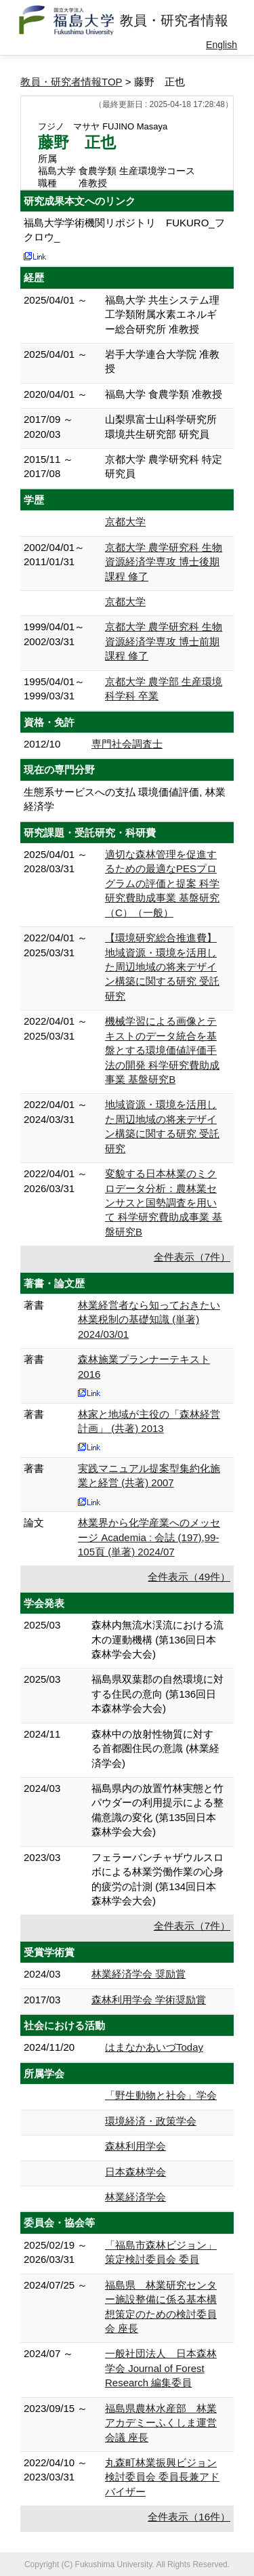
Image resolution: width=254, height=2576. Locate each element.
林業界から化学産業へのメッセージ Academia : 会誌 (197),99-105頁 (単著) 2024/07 (149, 1537)
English (221, 44)
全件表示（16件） (189, 2516)
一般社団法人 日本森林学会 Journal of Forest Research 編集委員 (161, 2368)
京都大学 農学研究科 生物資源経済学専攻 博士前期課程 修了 (163, 641)
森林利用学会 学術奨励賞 (148, 1999)
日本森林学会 (135, 2172)
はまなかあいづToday (154, 2047)
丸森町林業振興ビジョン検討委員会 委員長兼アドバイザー (162, 2477)
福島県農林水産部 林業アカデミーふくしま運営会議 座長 (161, 2423)
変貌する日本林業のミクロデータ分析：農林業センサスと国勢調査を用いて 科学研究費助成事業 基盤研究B (163, 1203)
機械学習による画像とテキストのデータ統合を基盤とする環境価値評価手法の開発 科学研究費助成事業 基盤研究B (162, 1050)
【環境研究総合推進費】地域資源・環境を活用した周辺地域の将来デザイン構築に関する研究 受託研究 (162, 967)
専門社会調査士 (127, 744)
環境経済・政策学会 (150, 2121)
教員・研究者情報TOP (71, 81)
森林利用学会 (135, 2146)
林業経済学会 (135, 2197)
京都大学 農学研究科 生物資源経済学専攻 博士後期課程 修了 (163, 561)
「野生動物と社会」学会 (161, 2095)
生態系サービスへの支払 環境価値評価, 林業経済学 (125, 799)
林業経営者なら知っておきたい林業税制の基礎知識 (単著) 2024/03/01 (149, 1319)
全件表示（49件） (189, 1576)
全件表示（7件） (192, 1257)
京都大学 (125, 521)
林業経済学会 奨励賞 (138, 1974)
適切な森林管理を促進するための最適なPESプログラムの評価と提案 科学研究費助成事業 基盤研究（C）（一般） (162, 883)
